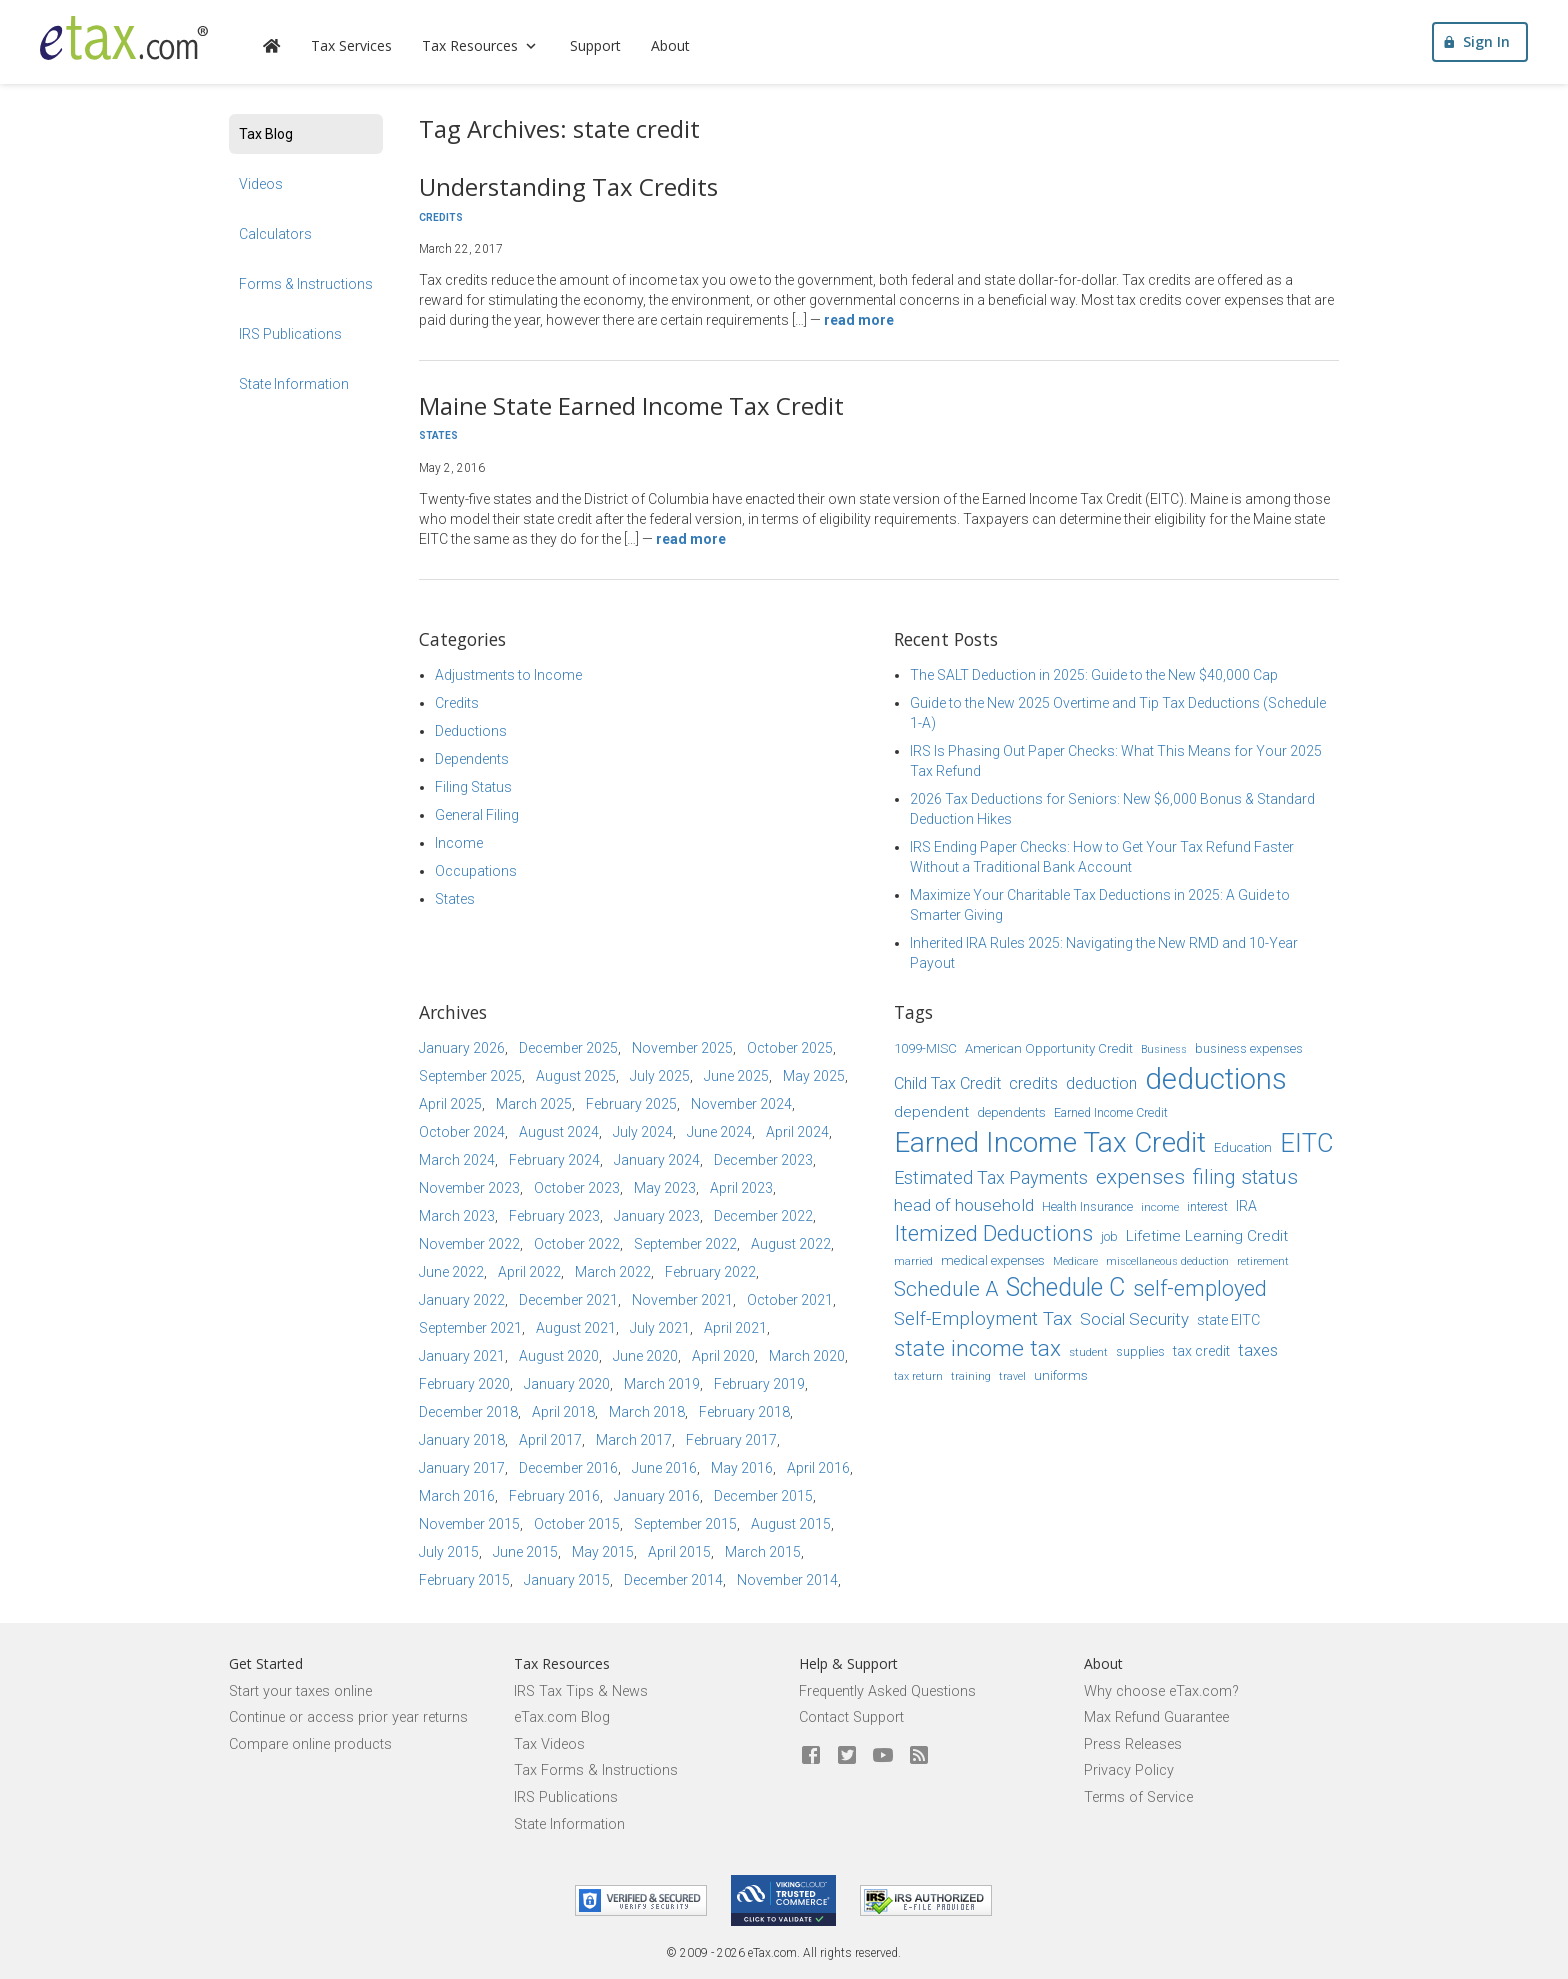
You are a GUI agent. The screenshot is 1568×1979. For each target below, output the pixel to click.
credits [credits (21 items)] (1033, 1083)
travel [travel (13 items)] (1012, 1376)
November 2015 (469, 1524)
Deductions (471, 731)
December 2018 (468, 1412)
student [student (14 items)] (1088, 1352)
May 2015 (603, 1552)
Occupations (476, 871)
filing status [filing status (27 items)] (1245, 1177)
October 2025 (790, 1048)
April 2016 (818, 1468)
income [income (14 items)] (1160, 1207)
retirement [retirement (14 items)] (1263, 1261)
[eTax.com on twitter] (847, 1756)
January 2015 (567, 1580)
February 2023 (554, 1216)
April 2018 (563, 1412)
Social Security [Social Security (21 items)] (1134, 1319)
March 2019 (662, 1384)
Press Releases (1133, 1744)
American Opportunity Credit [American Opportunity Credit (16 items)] (1049, 1048)
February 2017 (731, 1440)
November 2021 (682, 1300)
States (438, 435)
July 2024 (643, 1132)
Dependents (472, 759)
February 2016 (554, 1496)
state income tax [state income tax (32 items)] (977, 1348)
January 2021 (462, 1356)
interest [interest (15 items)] (1207, 1207)
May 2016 (742, 1468)
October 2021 (790, 1300)
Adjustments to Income (508, 675)
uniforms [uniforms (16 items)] (1061, 1375)
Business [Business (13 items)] (1164, 1049)
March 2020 (807, 1356)
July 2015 (449, 1552)
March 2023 (457, 1216)
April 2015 (679, 1552)
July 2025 (660, 1076)
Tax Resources (481, 45)
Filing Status (473, 787)
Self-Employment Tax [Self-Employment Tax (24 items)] (983, 1319)
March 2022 (613, 1272)
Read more (859, 320)
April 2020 (723, 1356)
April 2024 (797, 1132)
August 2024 (559, 1132)
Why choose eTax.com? (1161, 1691)
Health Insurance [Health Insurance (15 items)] (1087, 1207)
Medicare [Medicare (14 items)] (1075, 1261)
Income (459, 843)
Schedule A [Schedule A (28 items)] (946, 1289)
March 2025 (534, 1104)
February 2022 (710, 1272)
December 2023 (763, 1160)
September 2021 (470, 1328)
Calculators (275, 234)
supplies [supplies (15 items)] (1140, 1352)
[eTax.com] (124, 38)
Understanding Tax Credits (568, 186)
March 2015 (763, 1552)
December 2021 (568, 1300)
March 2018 (647, 1412)
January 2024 (657, 1160)
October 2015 (577, 1524)
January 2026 (462, 1048)
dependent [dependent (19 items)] (931, 1112)
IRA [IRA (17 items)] (1246, 1206)
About (670, 45)
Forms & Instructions (306, 284)
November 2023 (469, 1188)
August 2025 (576, 1076)
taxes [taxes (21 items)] (1258, 1350)
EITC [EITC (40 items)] (1307, 1143)
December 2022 (763, 1216)
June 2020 (645, 1356)
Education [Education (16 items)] (1243, 1147)
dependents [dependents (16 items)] (1011, 1112)
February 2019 (759, 1384)
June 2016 (664, 1468)
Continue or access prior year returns (348, 1717)
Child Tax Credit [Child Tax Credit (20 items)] (947, 1083)
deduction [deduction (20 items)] (1101, 1083)
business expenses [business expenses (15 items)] (1249, 1049)
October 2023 (577, 1188)
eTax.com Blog (562, 1717)
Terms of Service (1138, 1797)
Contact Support (851, 1717)
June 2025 (736, 1076)
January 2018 (462, 1440)
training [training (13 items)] (971, 1376)
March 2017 (634, 1440)
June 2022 (451, 1272)
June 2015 (525, 1552)
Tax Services (351, 45)
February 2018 (744, 1412)
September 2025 (470, 1076)
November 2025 (682, 1048)
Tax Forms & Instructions (596, 1770)
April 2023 (741, 1188)
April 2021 (735, 1328)
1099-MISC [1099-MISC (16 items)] (925, 1048)
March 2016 (457, 1496)
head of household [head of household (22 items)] (964, 1205)
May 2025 (814, 1076)
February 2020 (464, 1384)
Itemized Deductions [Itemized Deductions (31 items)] (993, 1233)
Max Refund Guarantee (1156, 1717)
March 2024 (457, 1160)
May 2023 (665, 1188)
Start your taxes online (300, 1691)
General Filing (477, 815)
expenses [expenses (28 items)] (1140, 1177)
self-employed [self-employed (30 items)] (1200, 1288)
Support (595, 45)
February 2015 (464, 1580)
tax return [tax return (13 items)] (918, 1376)
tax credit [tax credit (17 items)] (1201, 1351)
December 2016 (568, 1468)
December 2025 (568, 1048)
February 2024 (554, 1160)
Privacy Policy (1129, 1770)
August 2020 (559, 1356)
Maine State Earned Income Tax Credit (631, 405)
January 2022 (462, 1300)
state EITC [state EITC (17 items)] (1228, 1320)
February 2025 (631, 1104)
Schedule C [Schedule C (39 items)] (1065, 1287)
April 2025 (450, 1104)
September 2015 (685, 1524)
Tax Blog (266, 134)
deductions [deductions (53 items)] (1216, 1079)
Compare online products (310, 1744)
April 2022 (529, 1272)
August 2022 (791, 1244)
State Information (294, 384)
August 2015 (791, 1524)
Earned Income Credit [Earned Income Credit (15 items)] (1111, 1113)
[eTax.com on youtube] (883, 1756)
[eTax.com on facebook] (811, 1756)
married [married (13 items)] (913, 1261)
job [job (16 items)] (1109, 1236)
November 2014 (787, 1580)
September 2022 (685, 1244)
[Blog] (919, 1756)
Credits (441, 217)
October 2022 (577, 1244)
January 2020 (567, 1384)
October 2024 (462, 1132)
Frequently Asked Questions (887, 1691)
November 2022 (469, 1244)
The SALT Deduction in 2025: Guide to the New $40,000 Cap (1094, 675)
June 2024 (719, 1132)
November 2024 (741, 1104)
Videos (261, 184)
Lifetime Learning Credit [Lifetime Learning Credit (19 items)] (1207, 1236)
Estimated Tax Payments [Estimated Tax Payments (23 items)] (991, 1177)
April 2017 (550, 1440)
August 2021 (576, 1328)
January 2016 (657, 1496)
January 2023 (657, 1216)
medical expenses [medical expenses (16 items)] (993, 1260)
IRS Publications (290, 334)
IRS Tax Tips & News (581, 1691)
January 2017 (462, 1468)
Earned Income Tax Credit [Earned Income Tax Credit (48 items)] (1050, 1142)
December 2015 (763, 1496)
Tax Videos (549, 1744)
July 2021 (660, 1328)
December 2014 (673, 1580)
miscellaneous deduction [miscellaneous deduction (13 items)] (1167, 1261)
